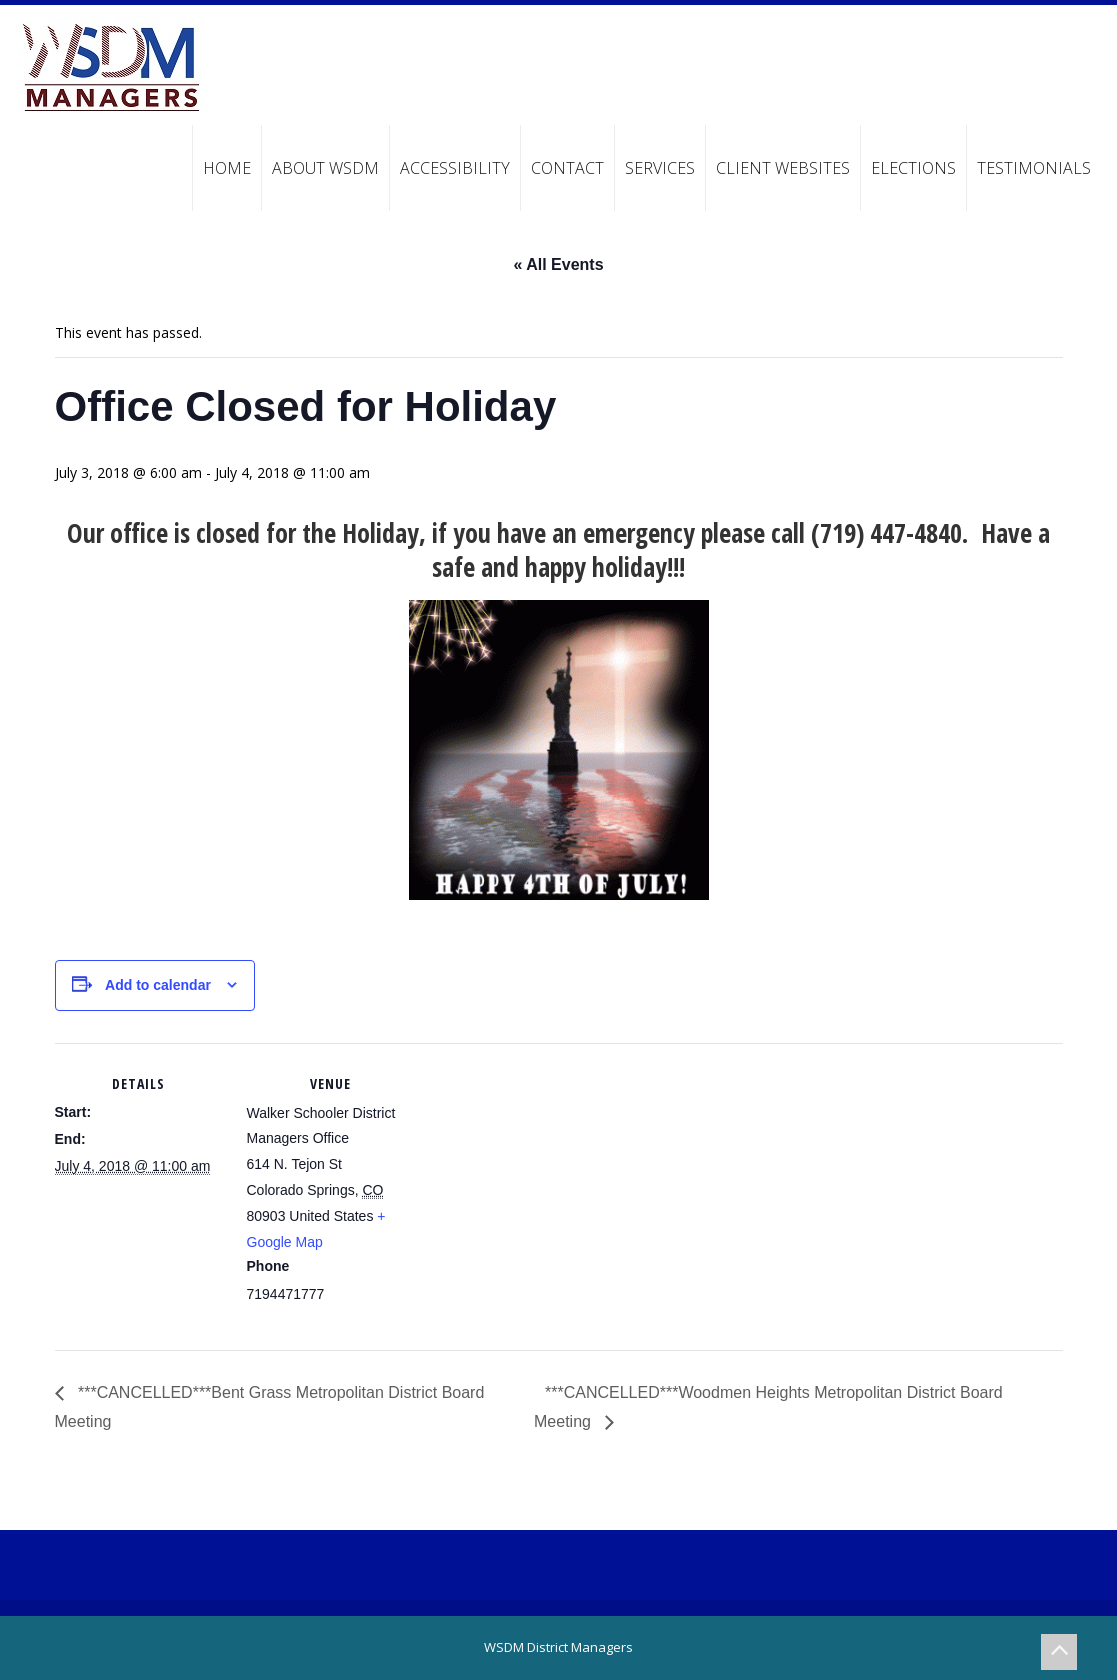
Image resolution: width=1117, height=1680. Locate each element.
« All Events (558, 264)
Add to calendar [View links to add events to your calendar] (158, 985)
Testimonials (1034, 168)
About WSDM (325, 168)
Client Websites (783, 168)
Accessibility (455, 168)
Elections (913, 168)
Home (227, 168)
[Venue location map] (544, 1181)
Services (660, 168)
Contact (567, 168)
